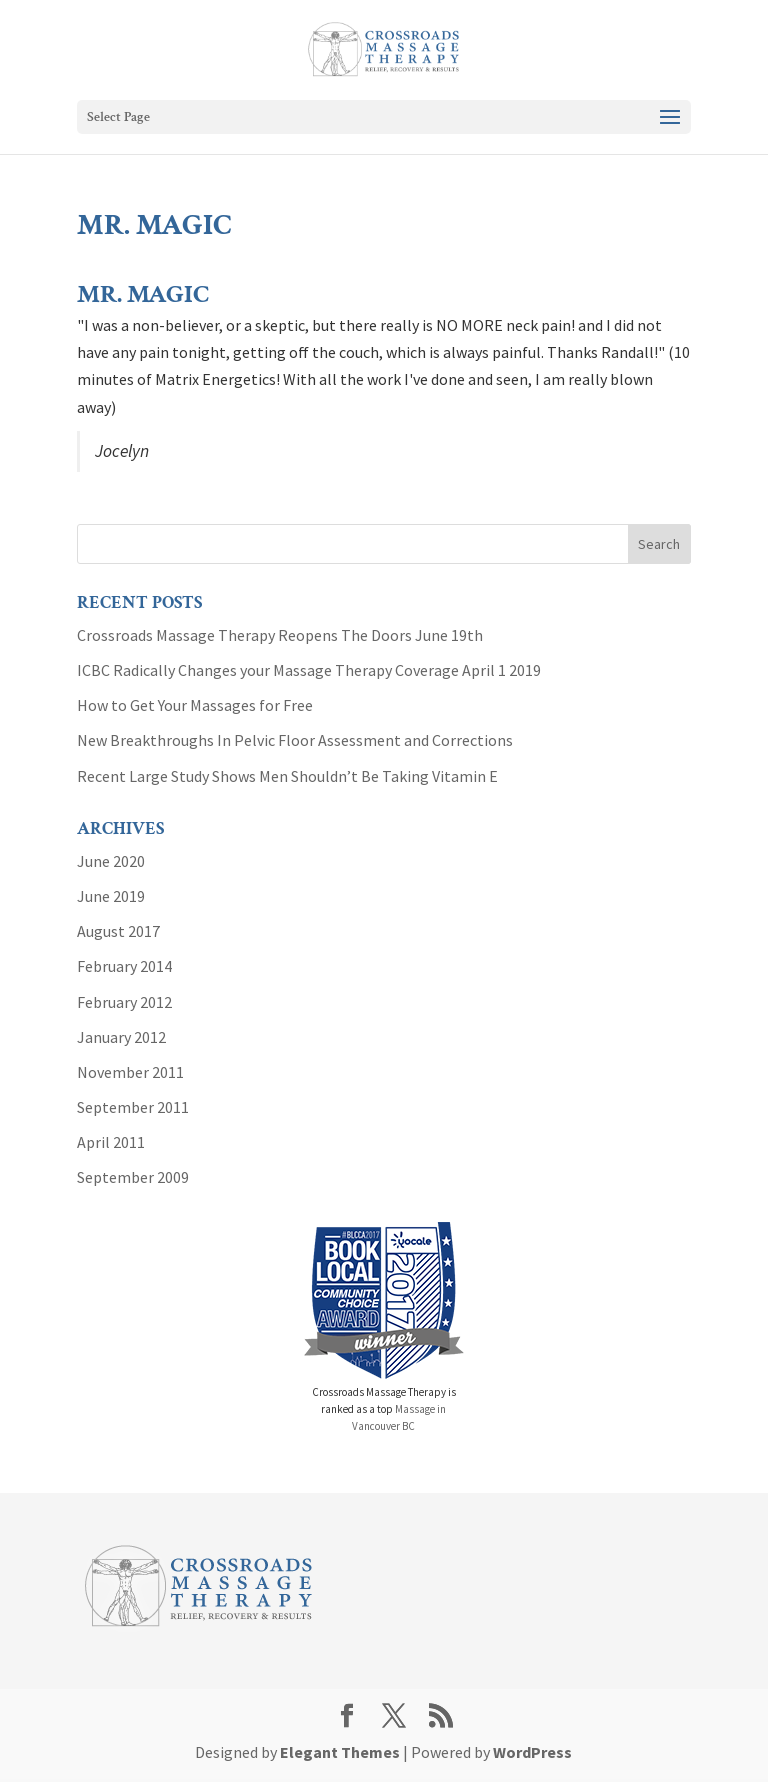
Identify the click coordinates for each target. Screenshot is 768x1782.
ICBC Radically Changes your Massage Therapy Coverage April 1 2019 (309, 670)
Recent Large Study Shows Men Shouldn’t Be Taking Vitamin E (287, 776)
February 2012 (124, 1002)
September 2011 (133, 1107)
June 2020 (111, 861)
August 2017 (118, 931)
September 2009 (133, 1177)
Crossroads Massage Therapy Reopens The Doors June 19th (280, 635)
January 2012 (121, 1037)
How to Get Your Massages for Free (195, 705)
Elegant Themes (340, 1752)
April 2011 (111, 1142)
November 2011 (130, 1072)
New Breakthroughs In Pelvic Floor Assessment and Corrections (295, 740)
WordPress (532, 1752)
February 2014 (124, 966)
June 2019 (111, 896)
